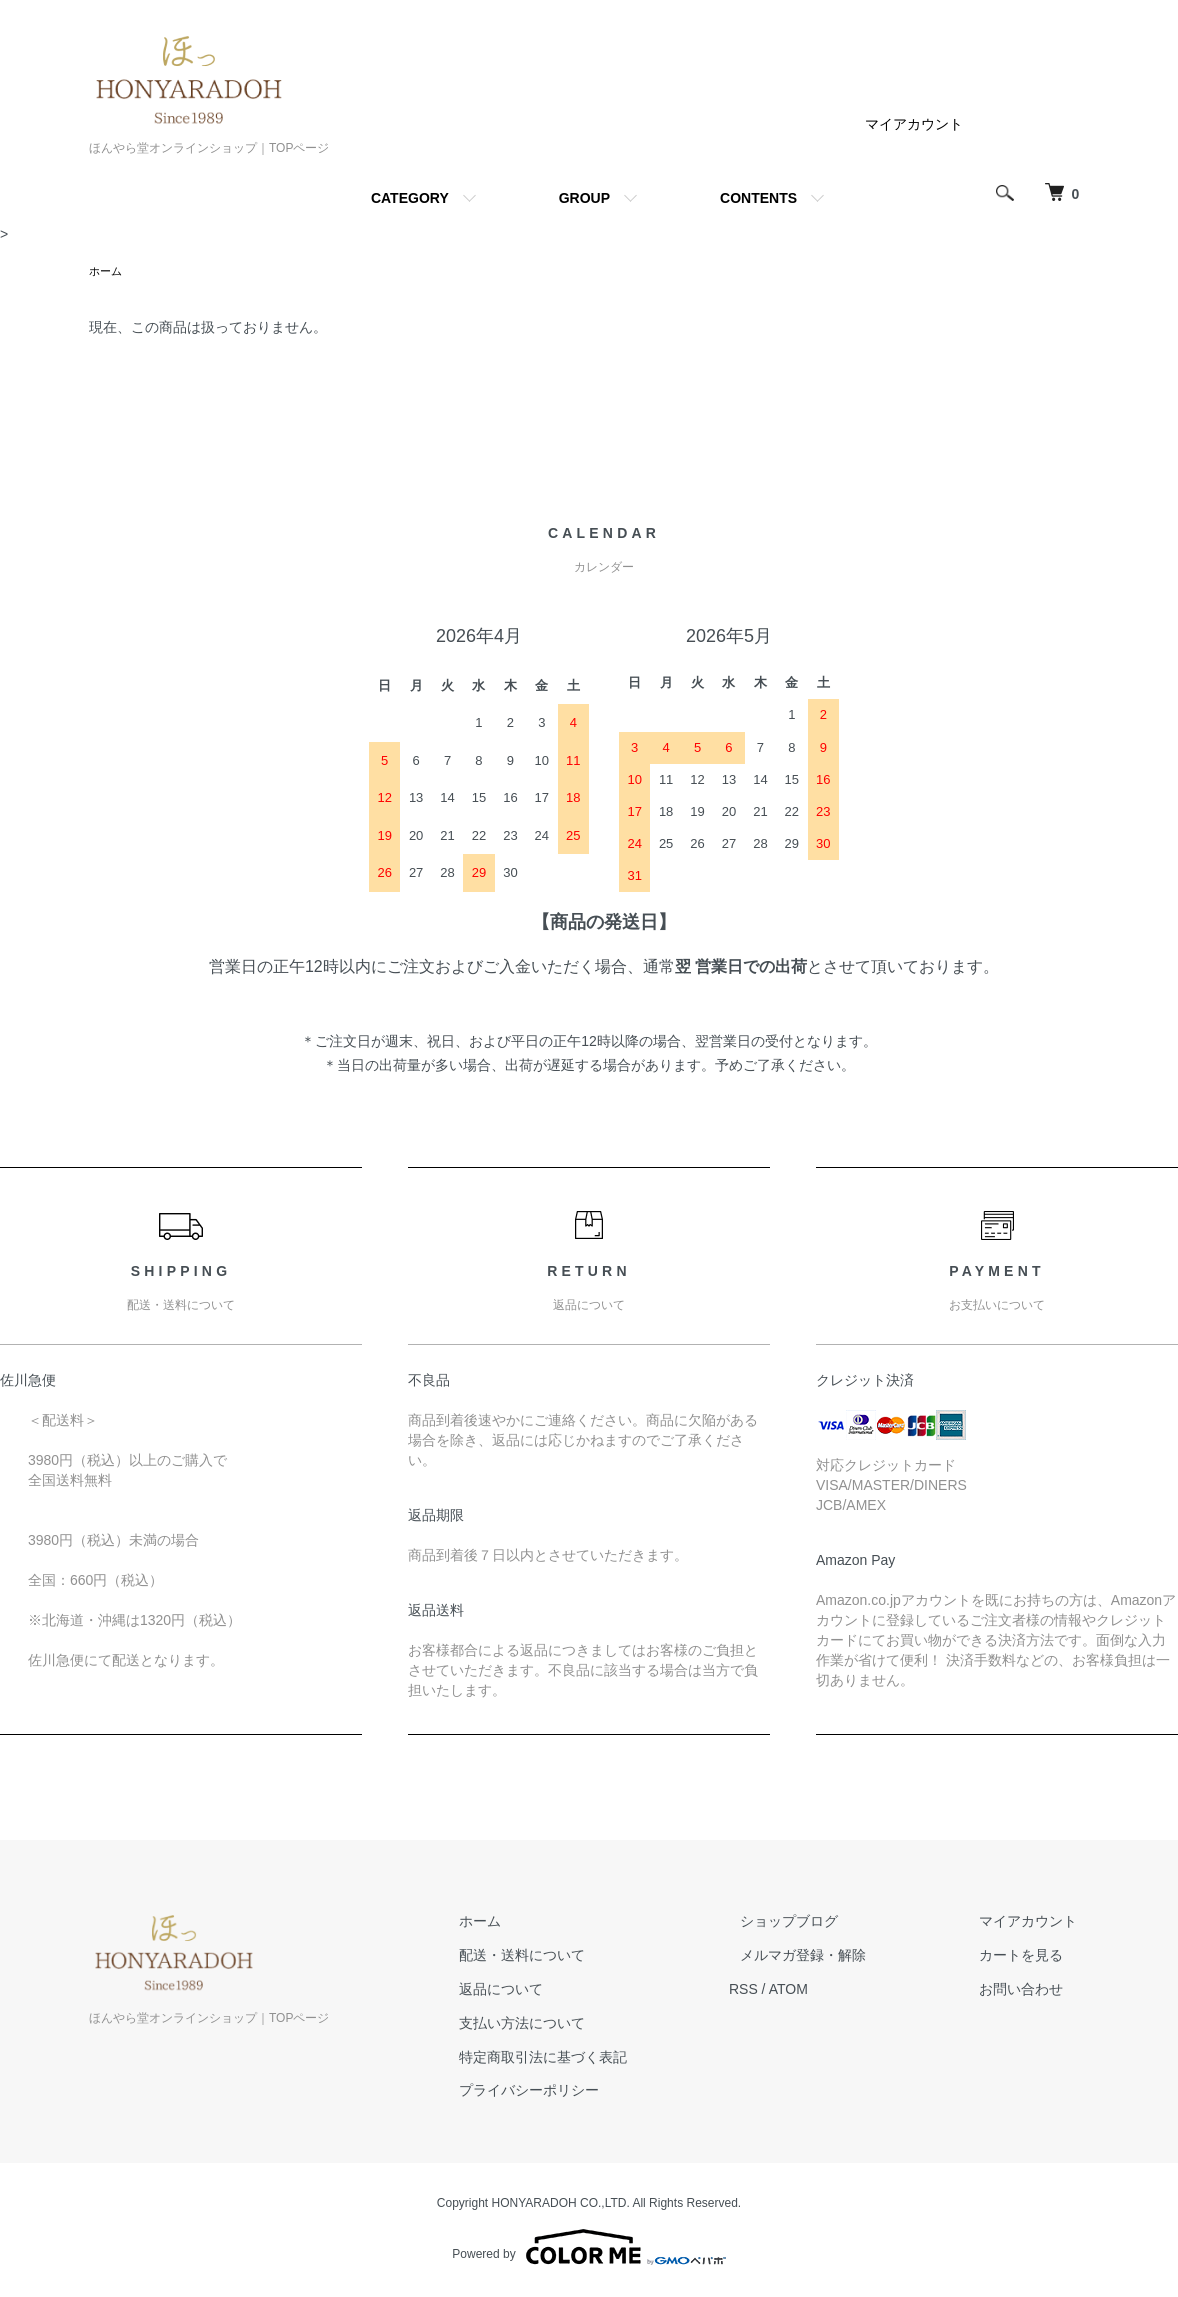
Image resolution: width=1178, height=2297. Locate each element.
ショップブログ (824, 1923)
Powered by (588, 2249)
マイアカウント (914, 124)
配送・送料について (580, 1957)
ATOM (834, 1991)
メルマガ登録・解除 (838, 1957)
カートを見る (1033, 1957)
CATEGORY (410, 198)
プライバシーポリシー (587, 2092)
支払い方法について (580, 2025)
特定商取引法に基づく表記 (601, 2059)
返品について (559, 1991)
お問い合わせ (1033, 1991)
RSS (789, 1991)
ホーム (107, 272)
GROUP (584, 198)
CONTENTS (758, 198)
